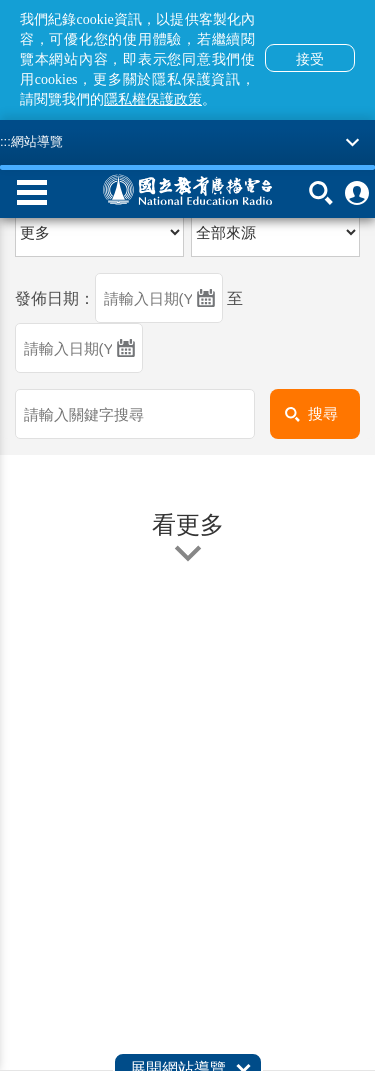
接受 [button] (310, 59)
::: (5, 141)
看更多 (188, 538)
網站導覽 (37, 141)
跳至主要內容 (0, 0)
